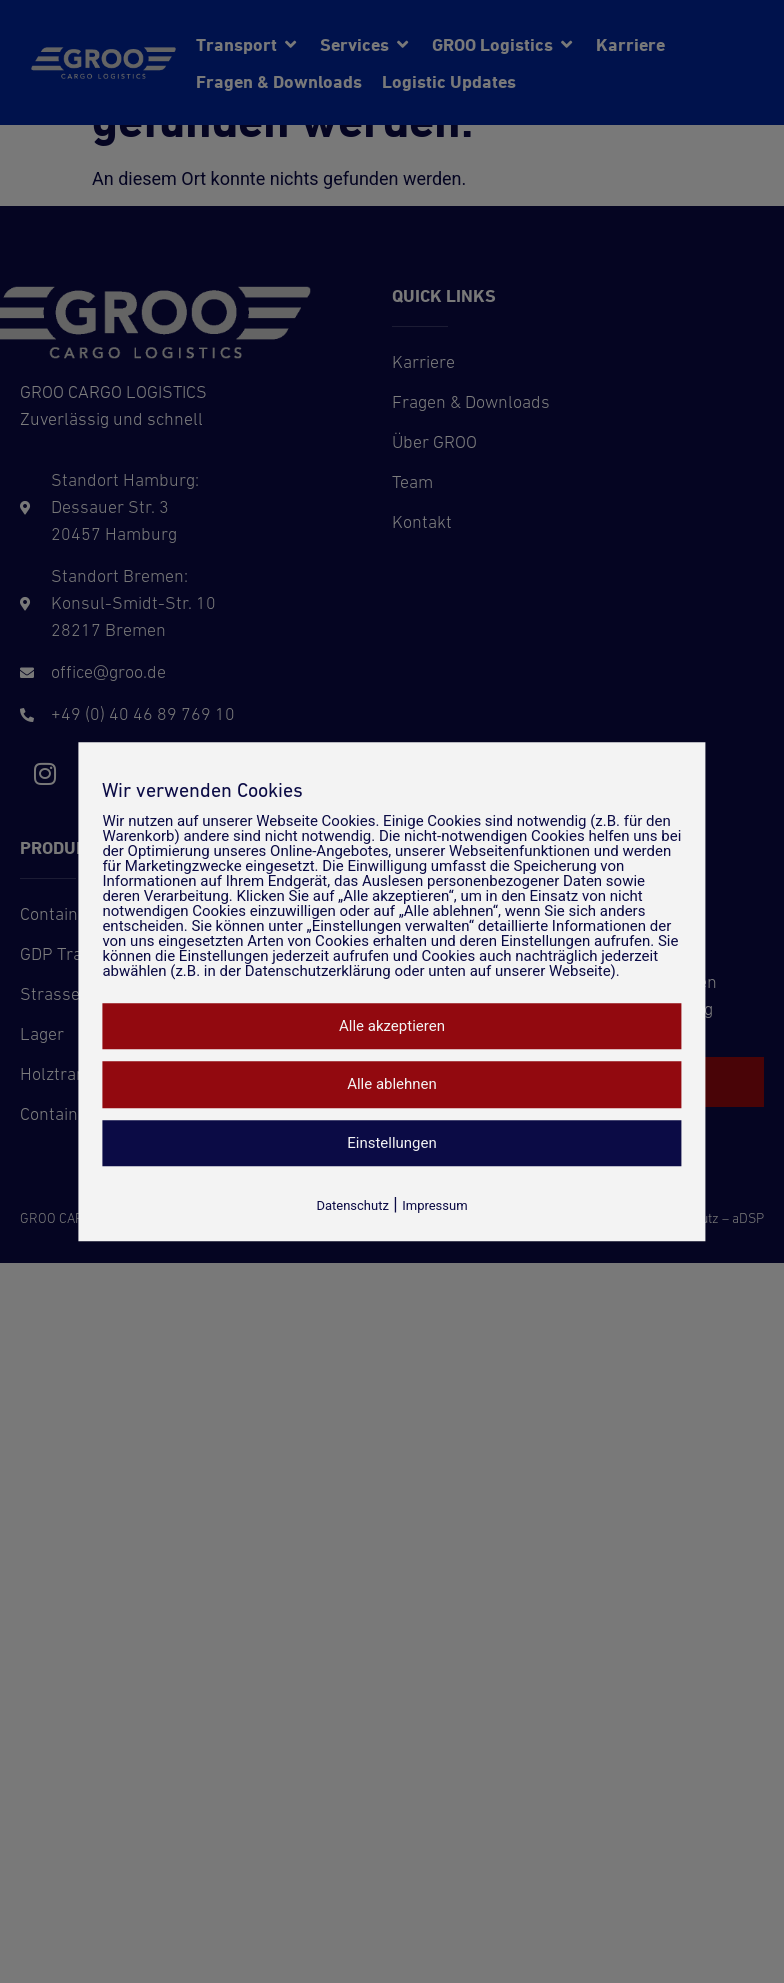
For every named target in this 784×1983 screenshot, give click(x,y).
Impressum (434, 1205)
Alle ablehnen (392, 1084)
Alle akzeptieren (392, 1026)
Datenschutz (352, 1205)
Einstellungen (392, 1143)
